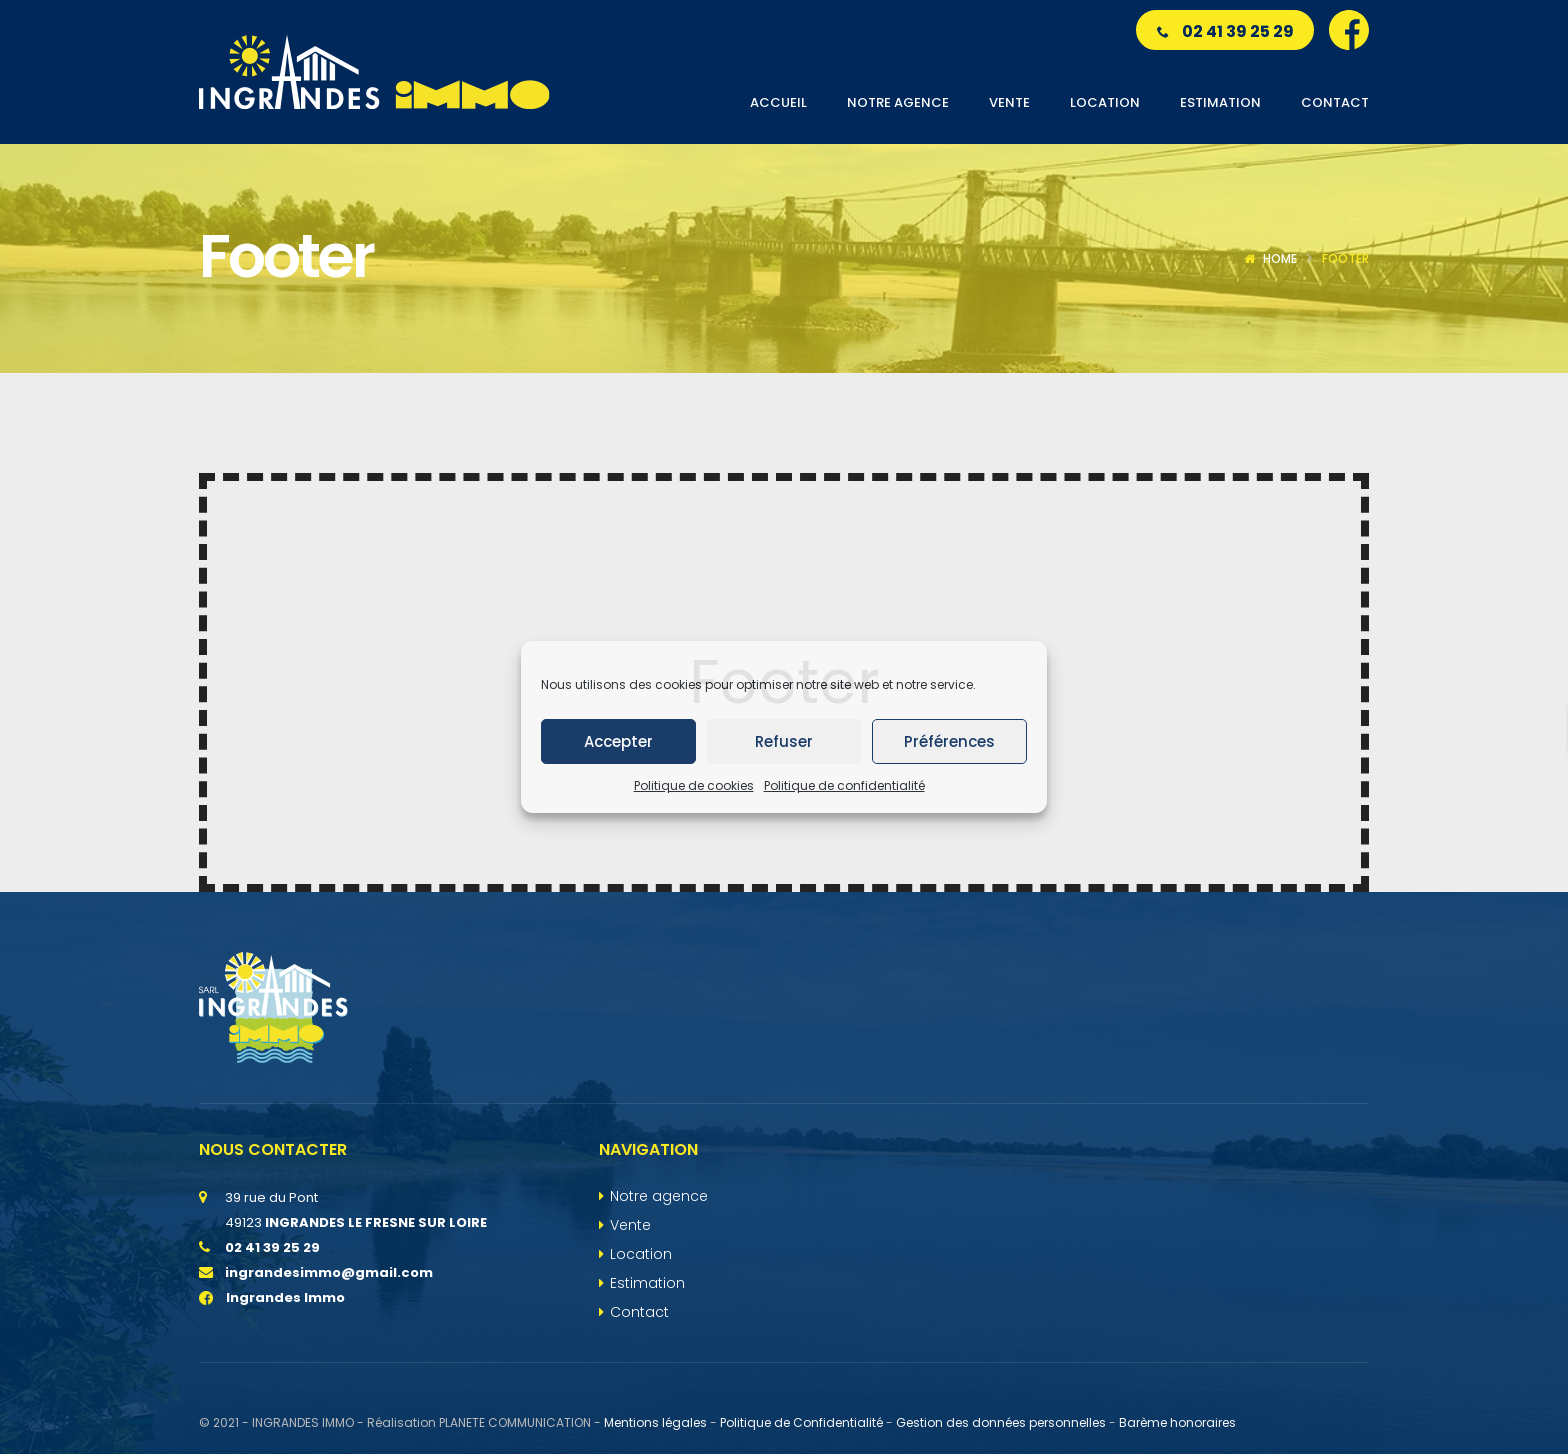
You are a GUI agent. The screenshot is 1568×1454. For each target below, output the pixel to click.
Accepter (618, 741)
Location (641, 1254)
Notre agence (659, 1196)
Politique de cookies (694, 785)
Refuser (784, 741)
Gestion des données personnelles (1001, 1422)
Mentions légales (655, 1422)
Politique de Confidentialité (801, 1422)
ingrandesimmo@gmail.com (329, 1272)
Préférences (949, 741)
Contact (639, 1312)
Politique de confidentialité (844, 785)
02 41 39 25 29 (1225, 31)
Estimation (647, 1283)
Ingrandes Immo (272, 1297)
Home (1280, 258)
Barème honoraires (1177, 1422)
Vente (630, 1225)
